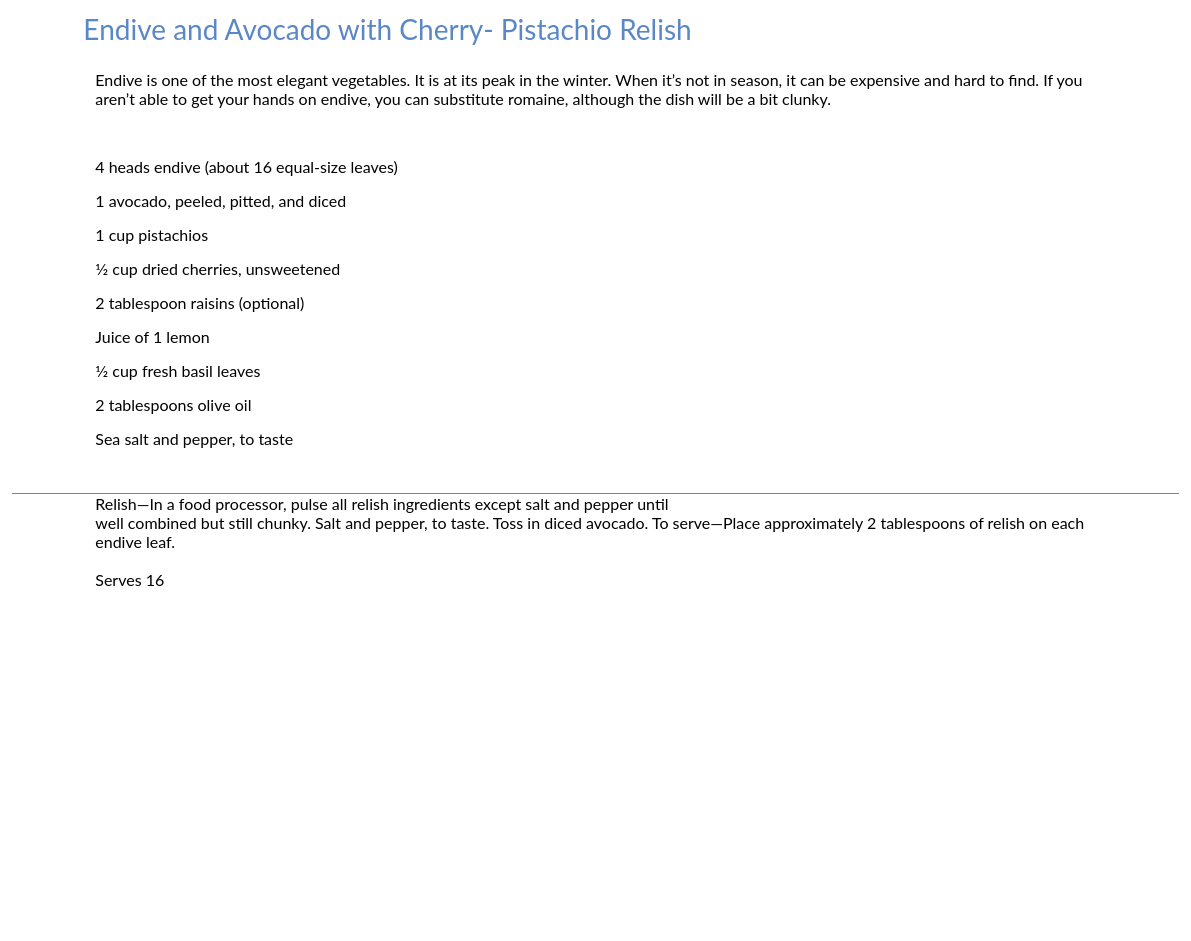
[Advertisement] (595, 798)
